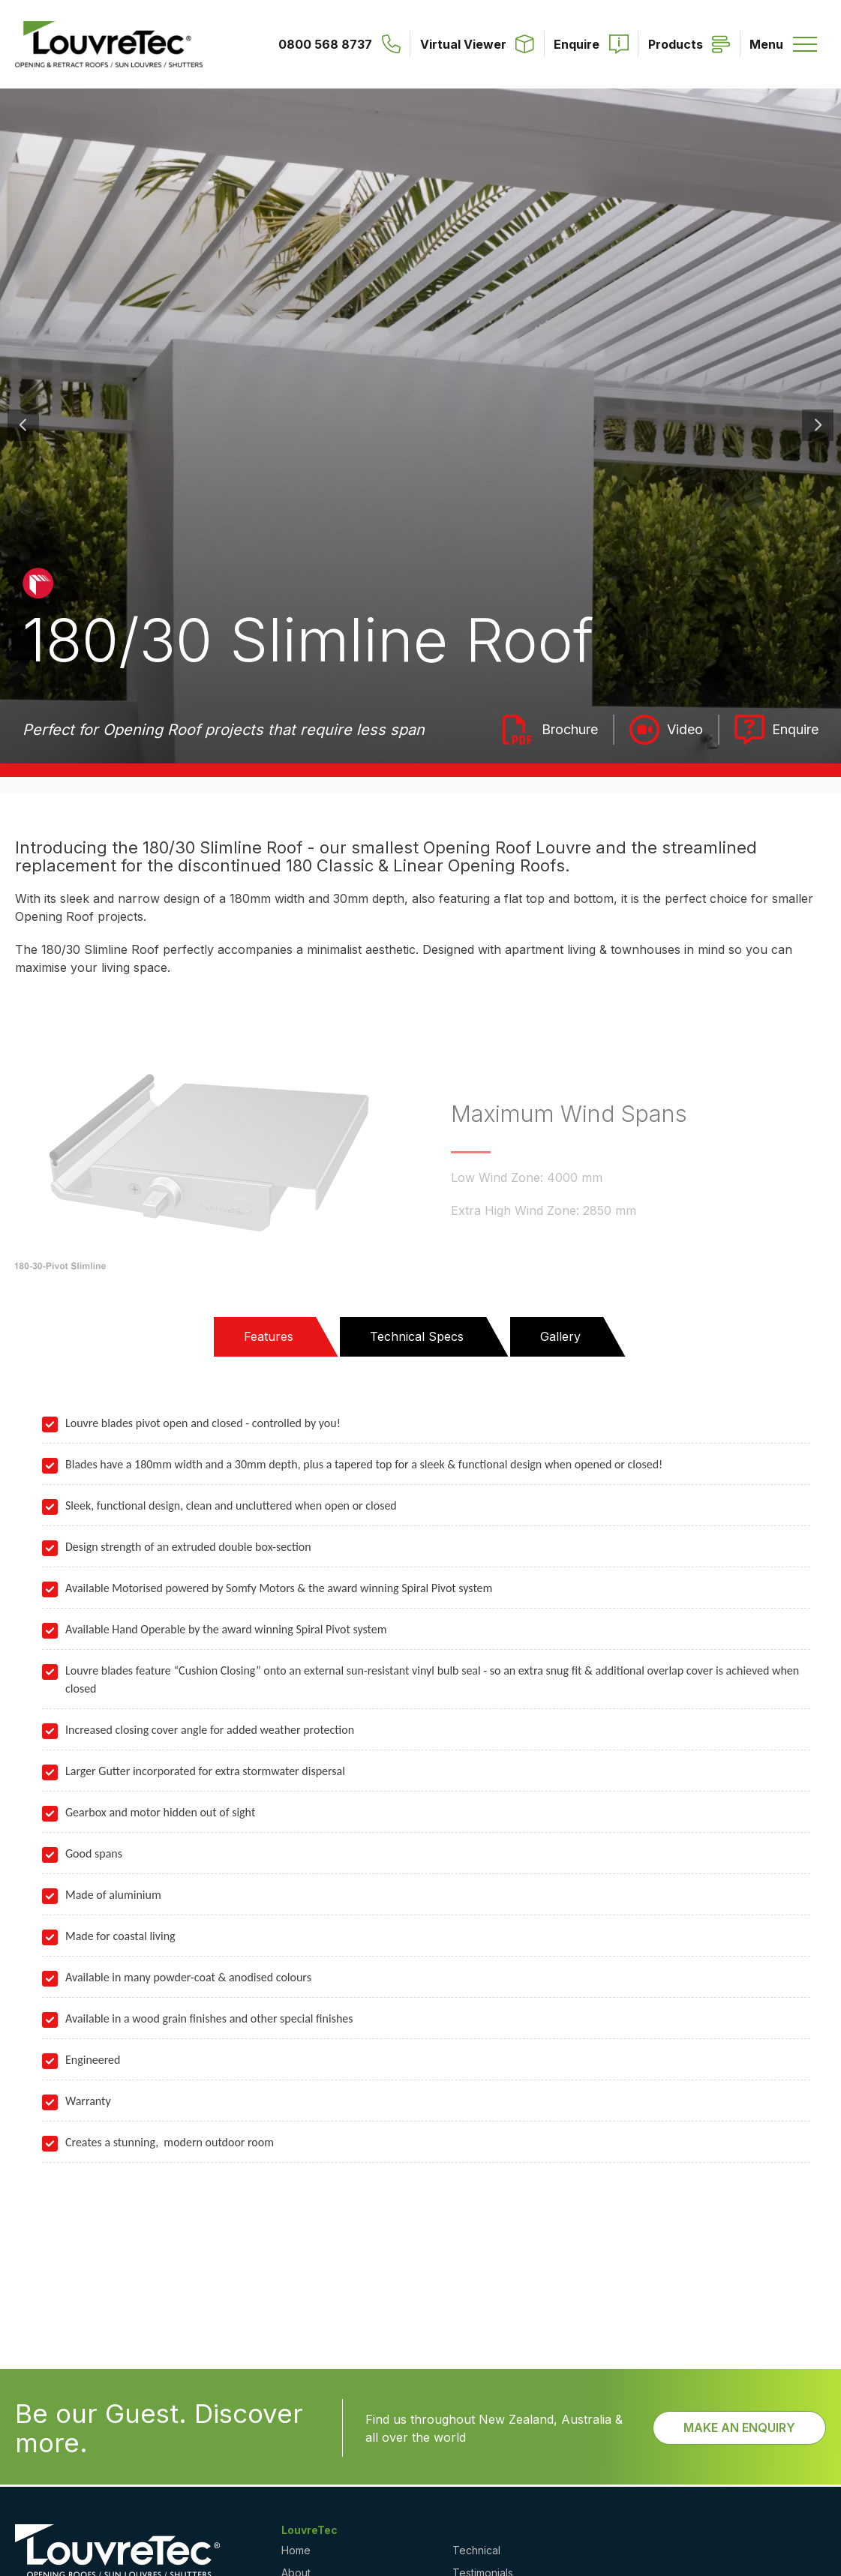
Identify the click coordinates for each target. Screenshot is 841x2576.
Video (685, 729)
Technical (476, 2550)
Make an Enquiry (739, 2427)
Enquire (795, 729)
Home (296, 2550)
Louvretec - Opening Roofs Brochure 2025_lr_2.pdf (551, 730)
